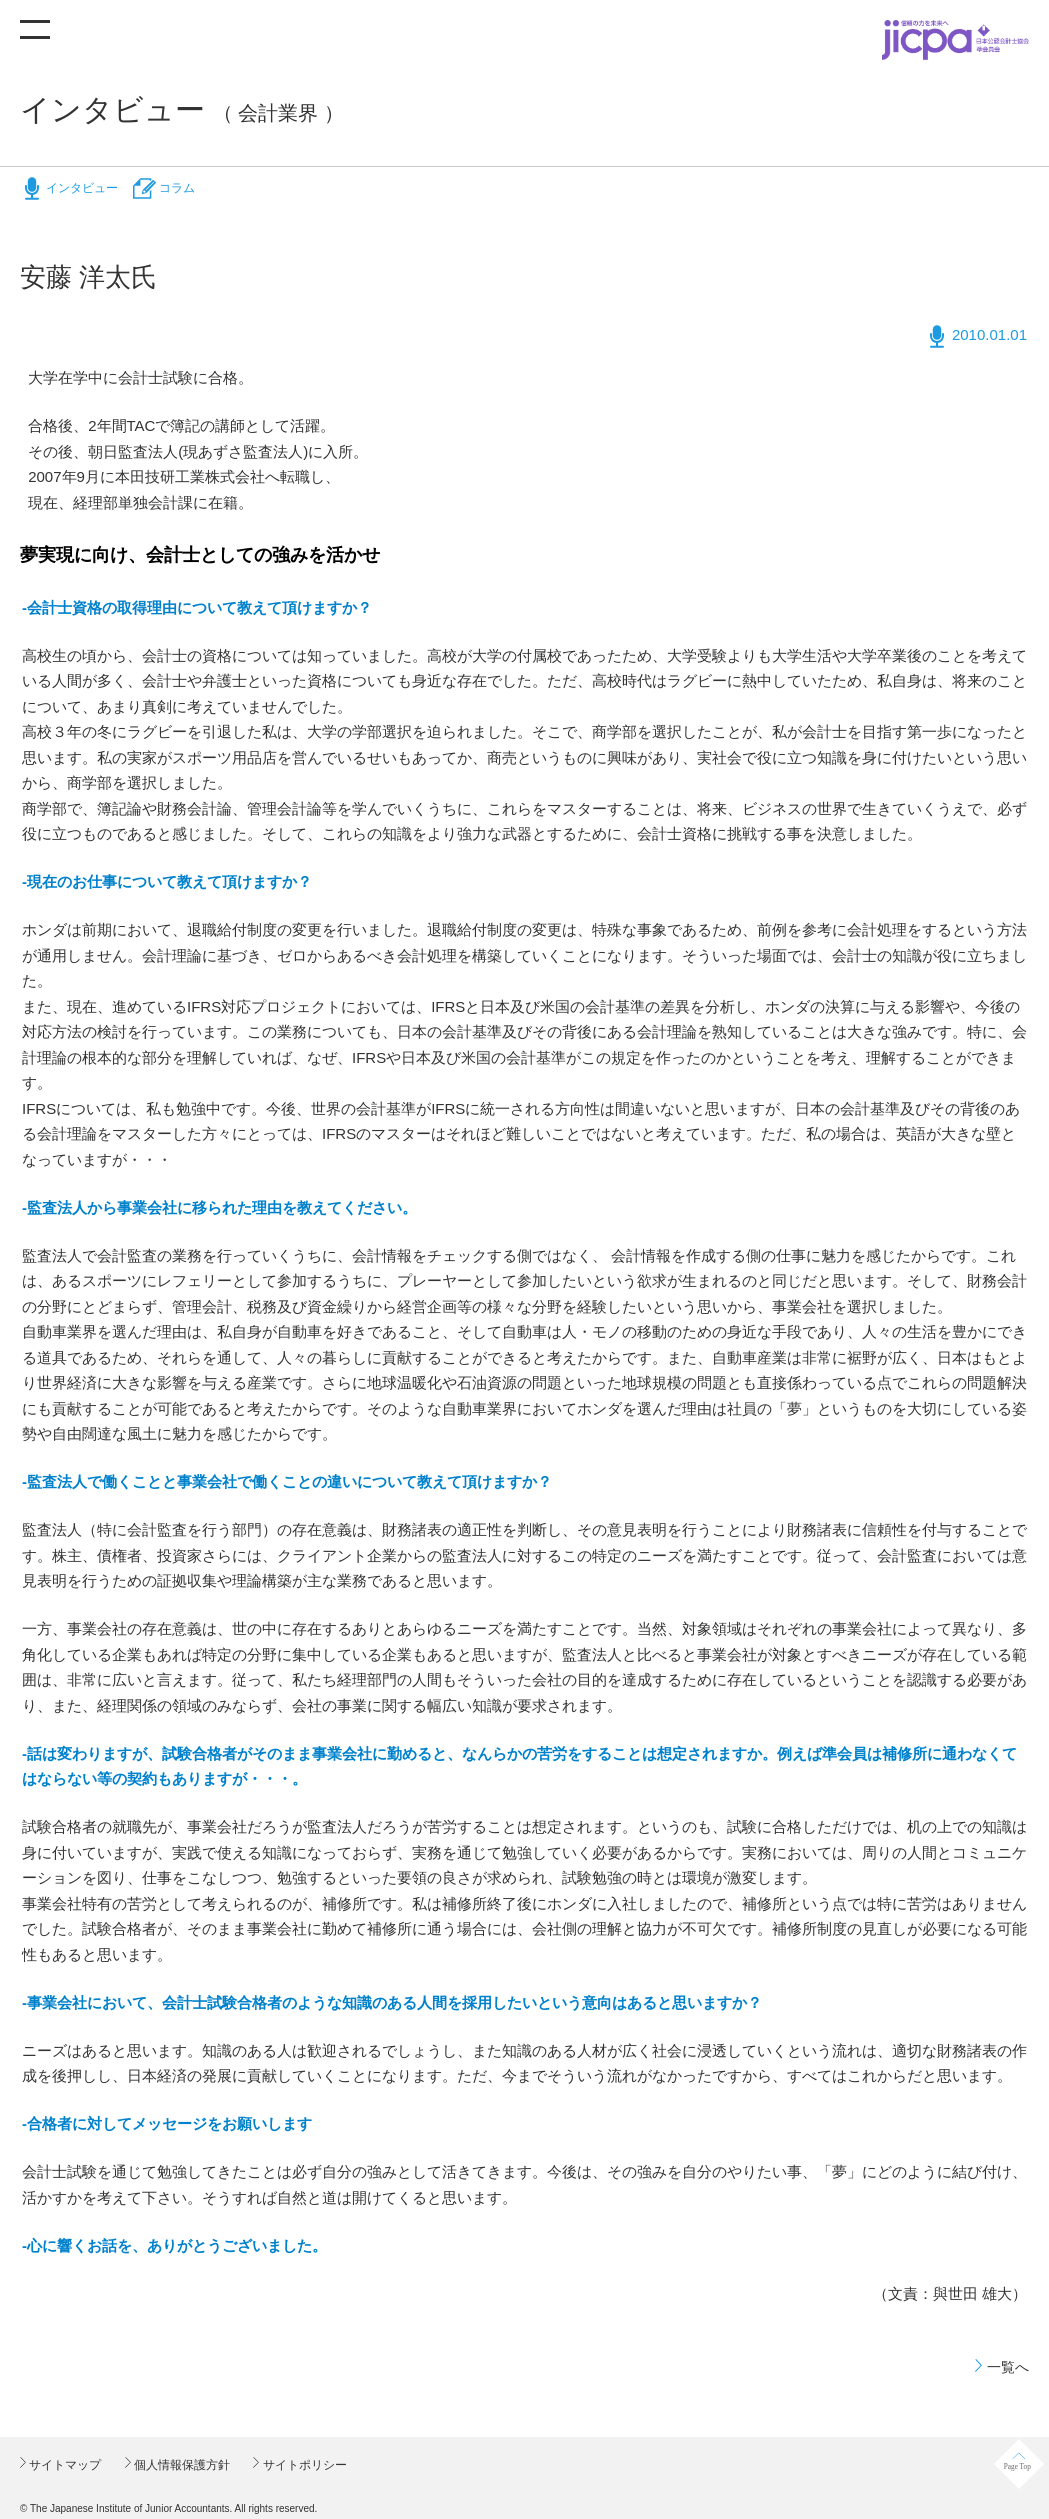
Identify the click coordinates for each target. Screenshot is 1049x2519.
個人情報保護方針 (180, 2465)
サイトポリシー (302, 2465)
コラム (177, 188)
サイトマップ (63, 2465)
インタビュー (82, 188)
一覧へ (1008, 2367)
